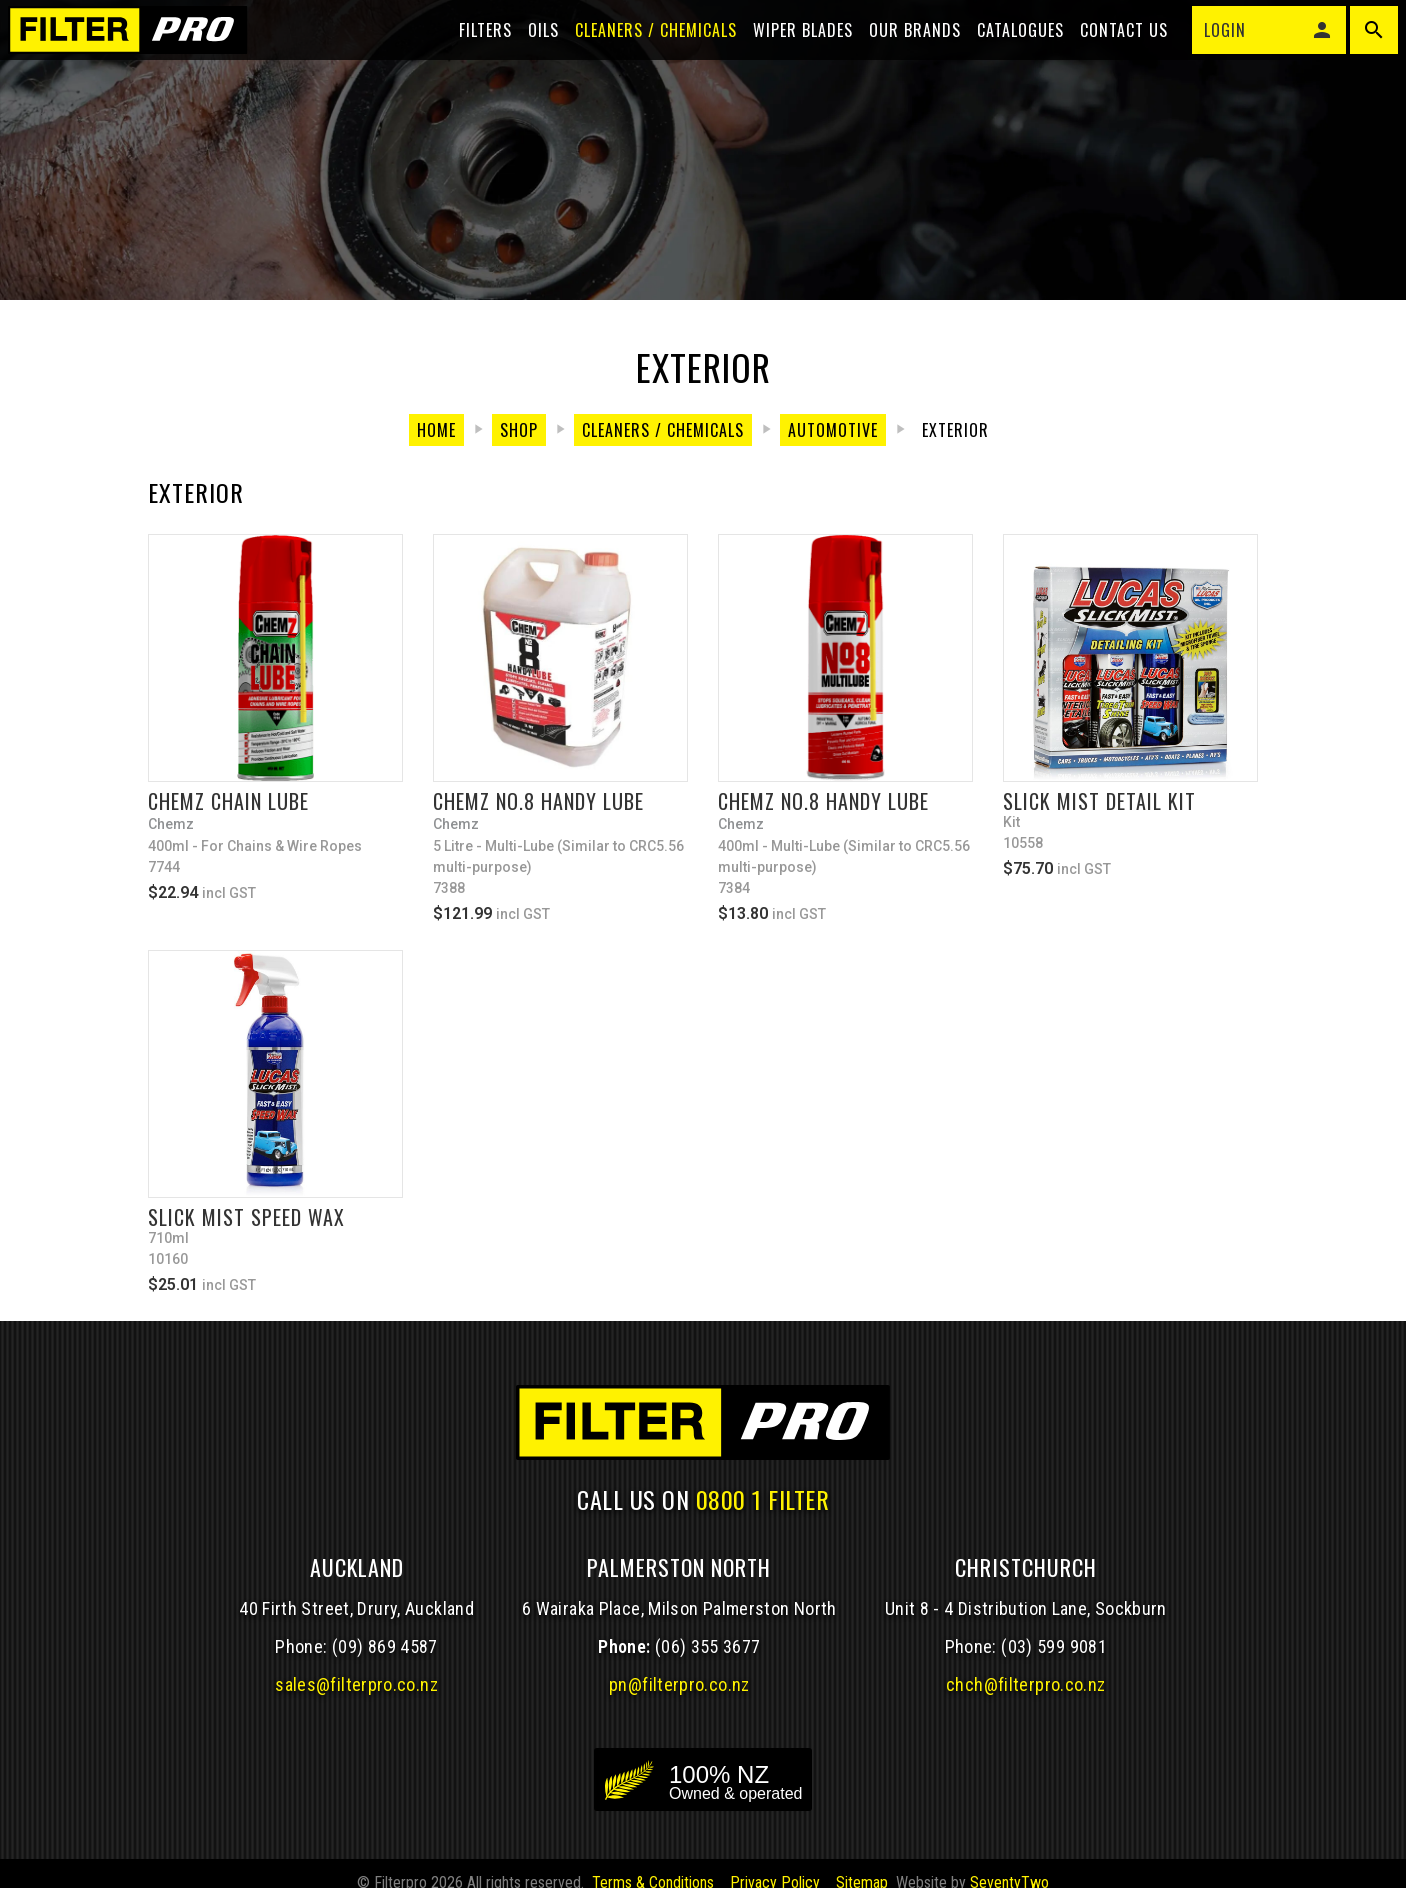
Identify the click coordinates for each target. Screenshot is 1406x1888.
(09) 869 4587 (385, 1666)
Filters (473, 52)
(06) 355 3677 (708, 1666)
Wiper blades (791, 52)
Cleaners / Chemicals (644, 52)
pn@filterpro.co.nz (679, 1704)
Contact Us (1112, 52)
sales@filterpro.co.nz (356, 1704)
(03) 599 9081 (1054, 1666)
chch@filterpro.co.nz (1025, 1704)
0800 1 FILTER (763, 1519)
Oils (531, 52)
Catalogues (1008, 52)
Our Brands (903, 52)
